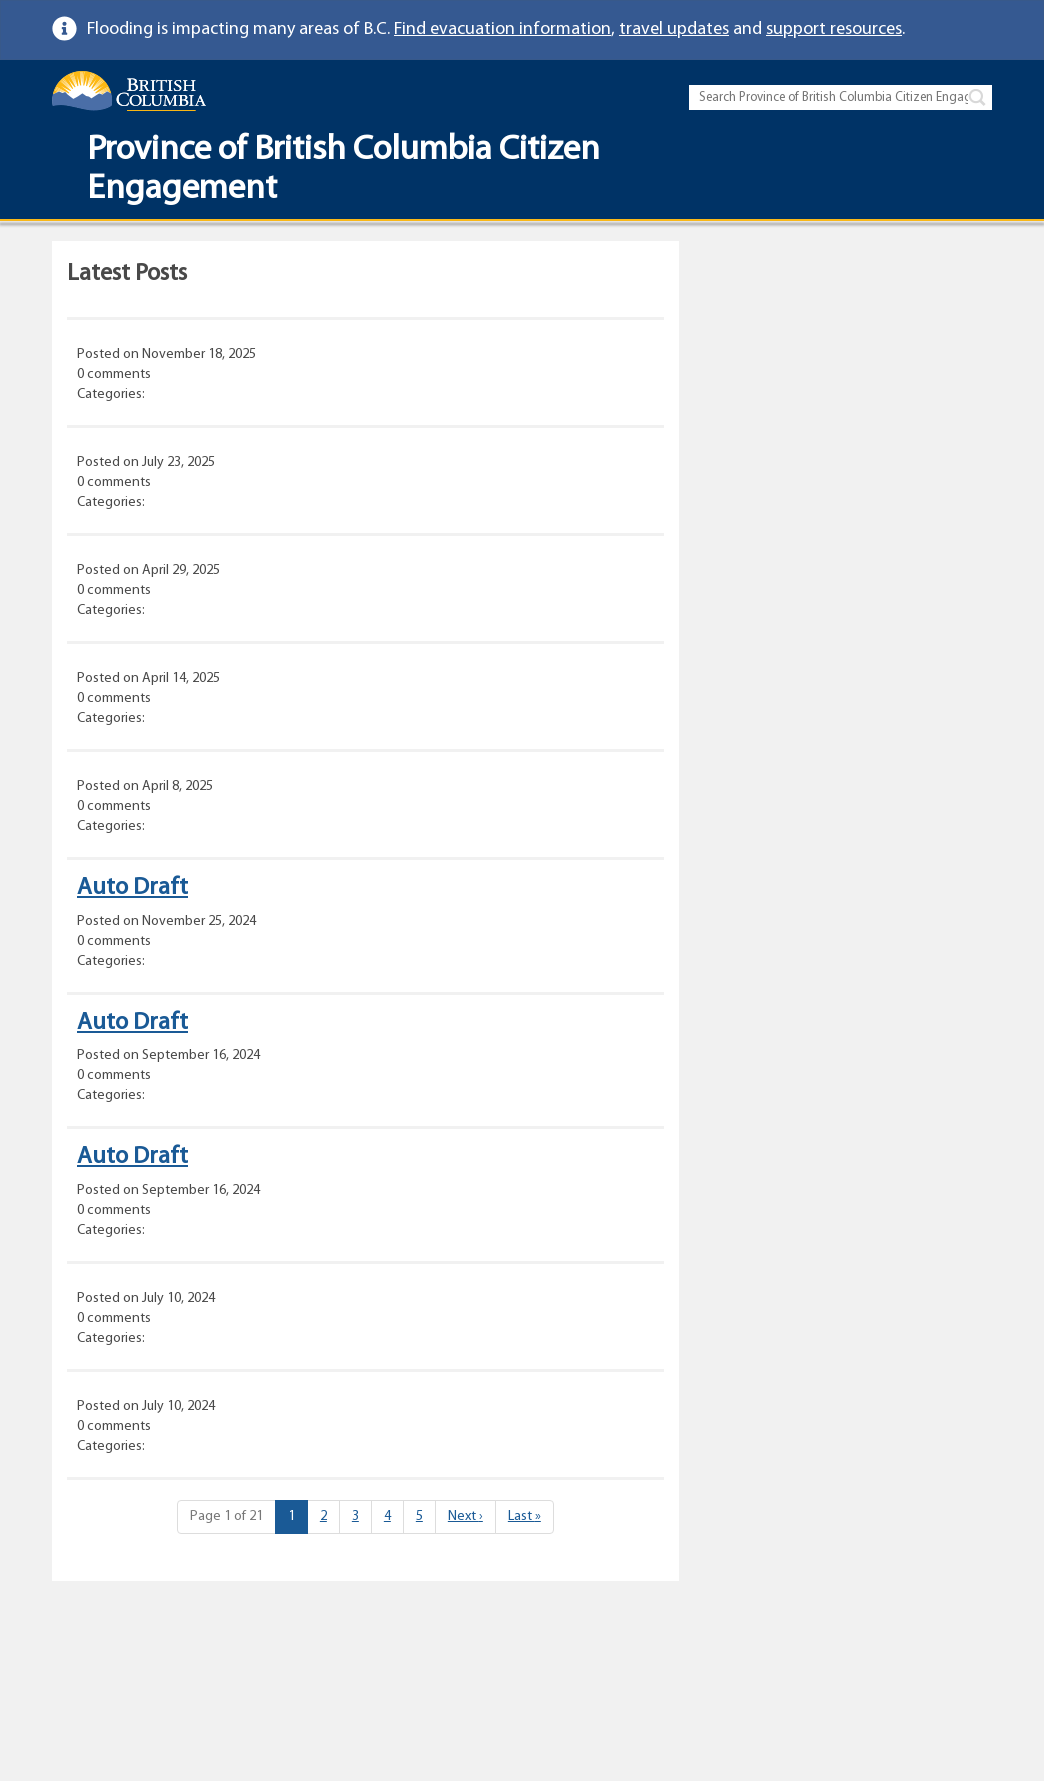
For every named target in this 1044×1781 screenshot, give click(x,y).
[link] (984, 29)
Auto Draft (132, 888)
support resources (834, 29)
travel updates (674, 29)
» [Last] (524, 1516)
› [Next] (465, 1516)
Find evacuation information (502, 29)
